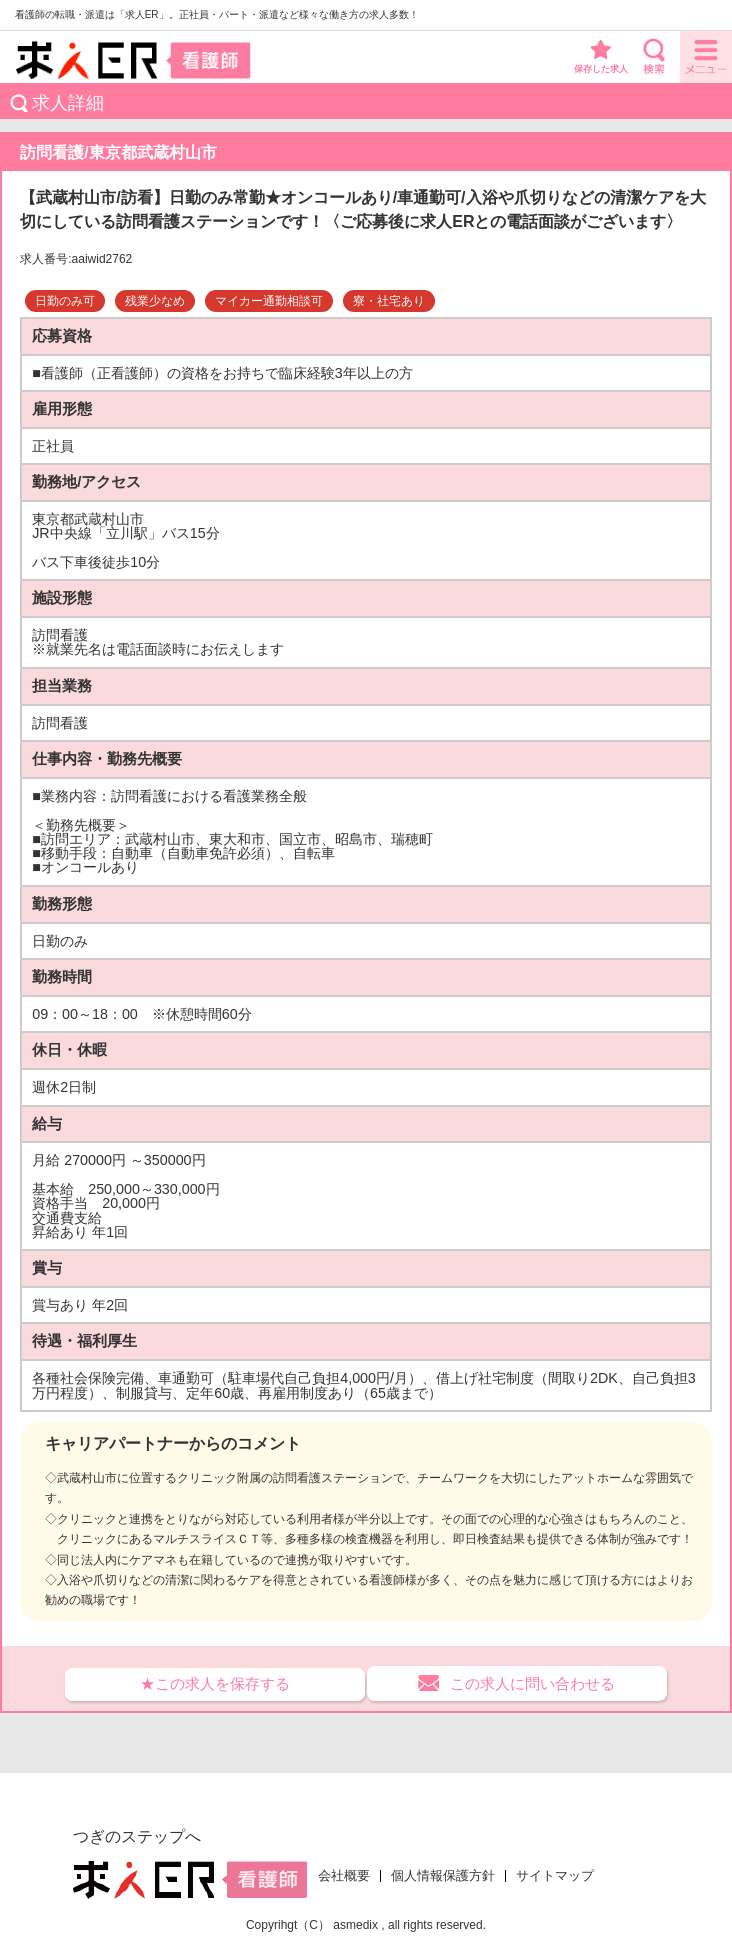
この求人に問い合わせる (532, 1683)
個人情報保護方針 (443, 1876)
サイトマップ (555, 1876)
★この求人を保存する (215, 1683)
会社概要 (344, 1876)
